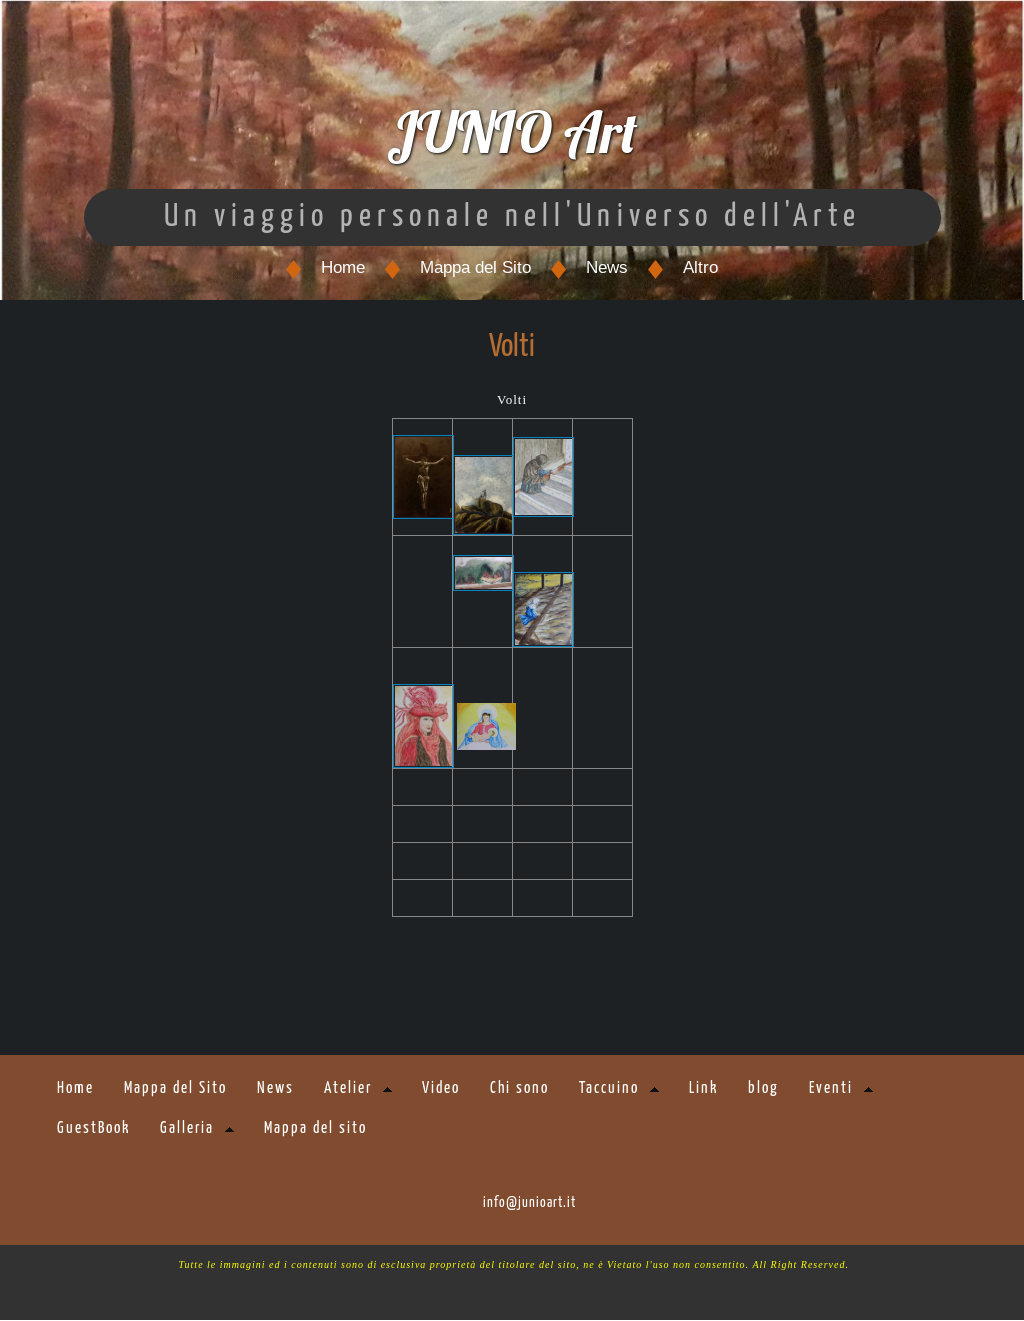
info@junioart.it (529, 1204)
